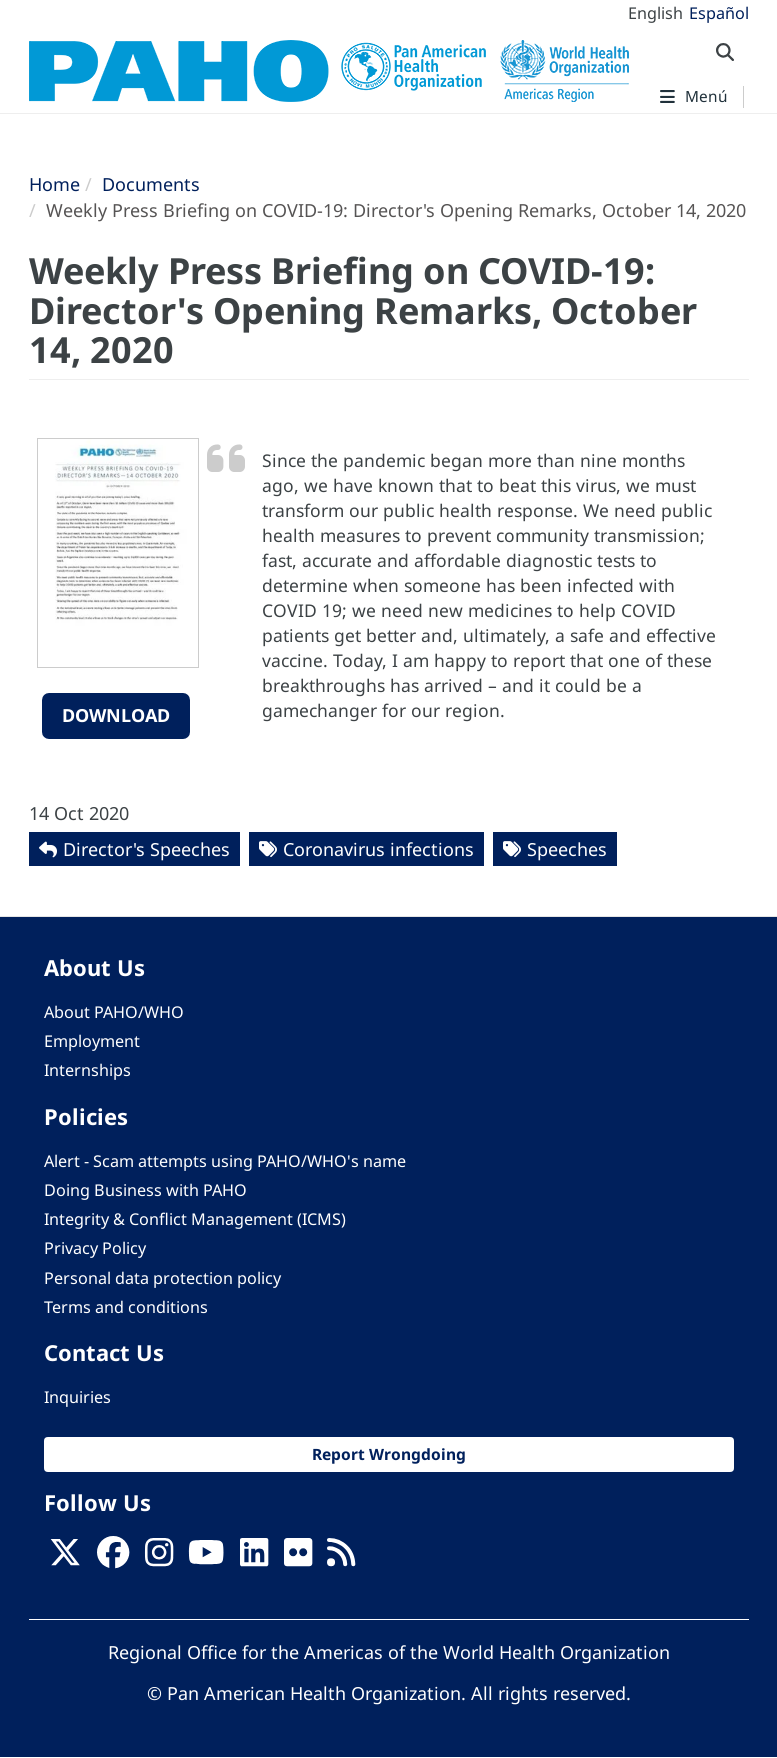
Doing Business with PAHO (145, 1190)
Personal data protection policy (162, 1278)
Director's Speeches (146, 849)
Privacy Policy (95, 1248)
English (655, 13)
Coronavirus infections (378, 849)
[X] (65, 1559)
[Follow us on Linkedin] (254, 1559)
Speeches (567, 849)
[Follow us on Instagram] (159, 1559)
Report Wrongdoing (389, 1454)
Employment (92, 1041)
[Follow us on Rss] (341, 1559)
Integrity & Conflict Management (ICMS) (195, 1219)
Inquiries (77, 1397)
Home (54, 184)
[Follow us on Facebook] (113, 1559)
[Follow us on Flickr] (298, 1559)
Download (116, 715)
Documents (151, 184)
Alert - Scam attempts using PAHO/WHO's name (225, 1161)
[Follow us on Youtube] (206, 1559)
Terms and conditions (126, 1307)
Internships (87, 1070)
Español (719, 13)
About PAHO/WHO (114, 1012)
